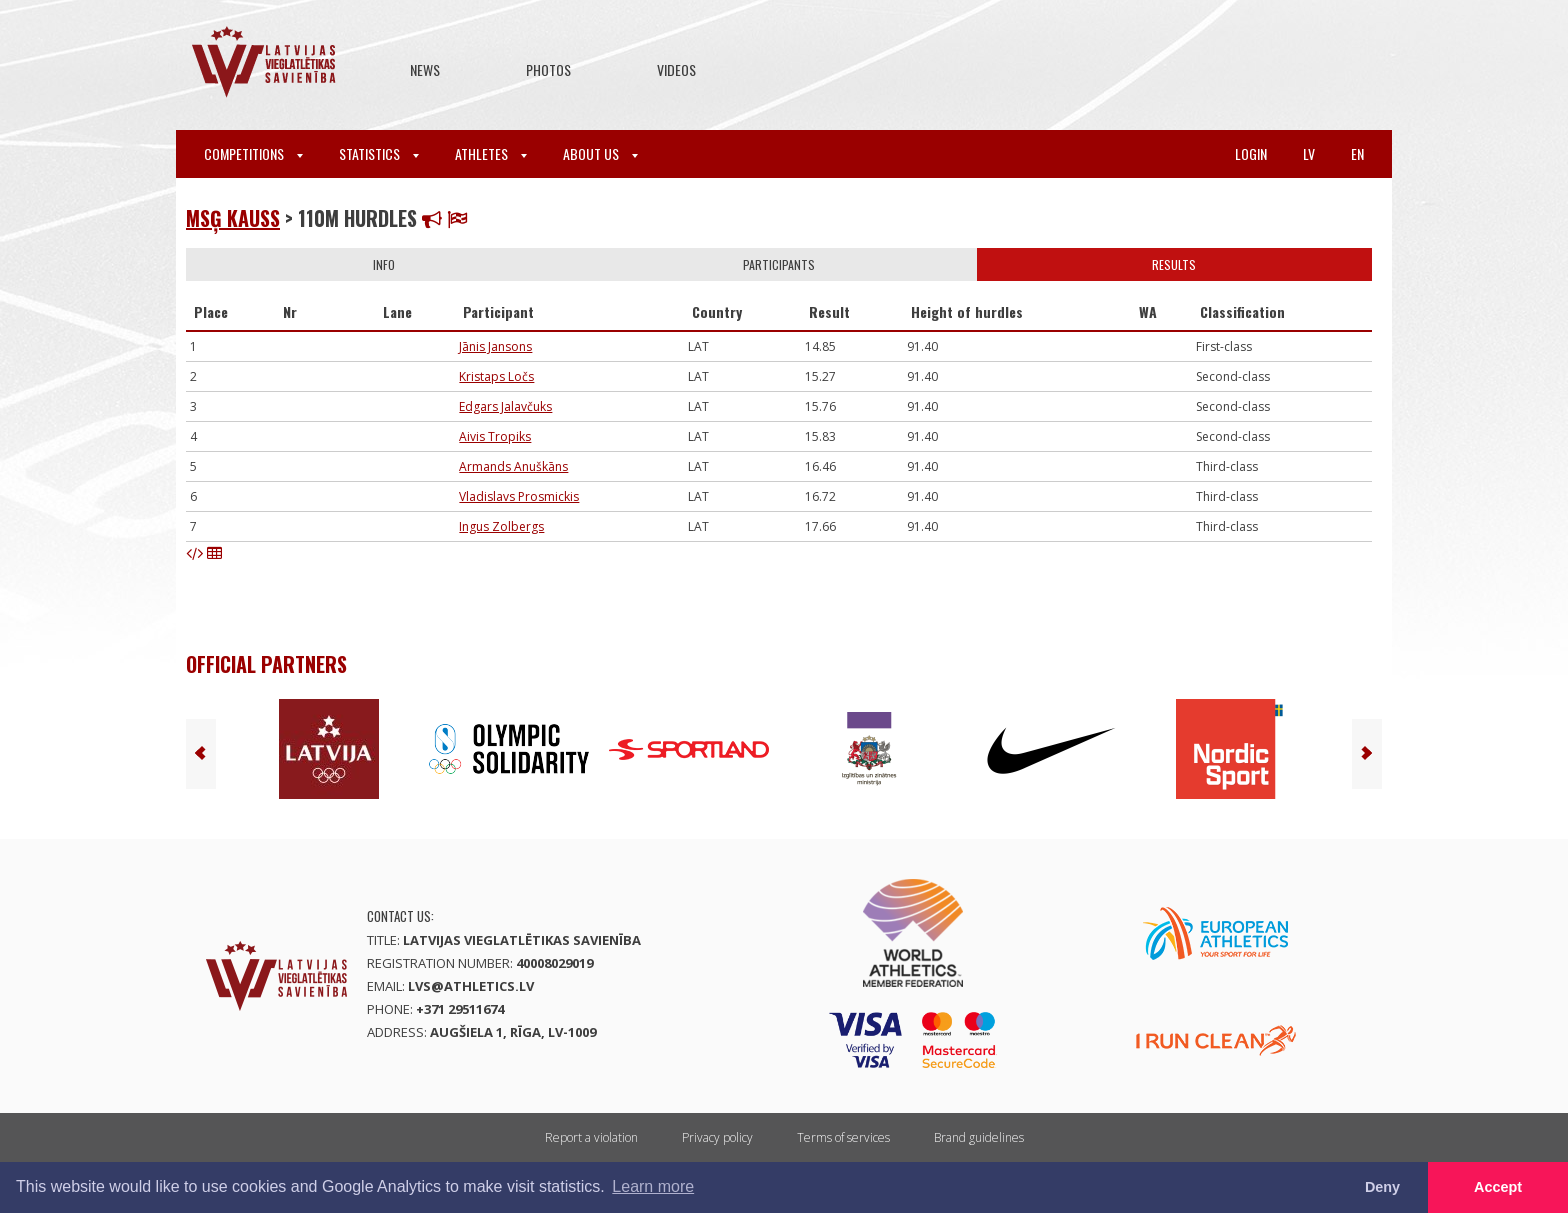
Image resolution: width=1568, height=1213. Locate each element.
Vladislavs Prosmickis (519, 496)
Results (1174, 264)
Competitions (253, 153)
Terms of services (843, 1137)
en (1357, 153)
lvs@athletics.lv (471, 986)
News (425, 69)
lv (1309, 153)
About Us (600, 153)
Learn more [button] (653, 1186)
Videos (676, 69)
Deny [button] (1382, 1187)
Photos (548, 69)
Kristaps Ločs (496, 376)
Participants (779, 264)
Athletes (491, 153)
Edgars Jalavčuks (505, 406)
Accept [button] (1498, 1187)
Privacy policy (717, 1137)
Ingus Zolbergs (501, 526)
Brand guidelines (979, 1137)
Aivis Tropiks (495, 436)
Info (384, 264)
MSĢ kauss (233, 218)
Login (1251, 153)
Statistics (379, 153)
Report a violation (591, 1137)
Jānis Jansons (495, 346)
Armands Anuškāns (513, 466)
